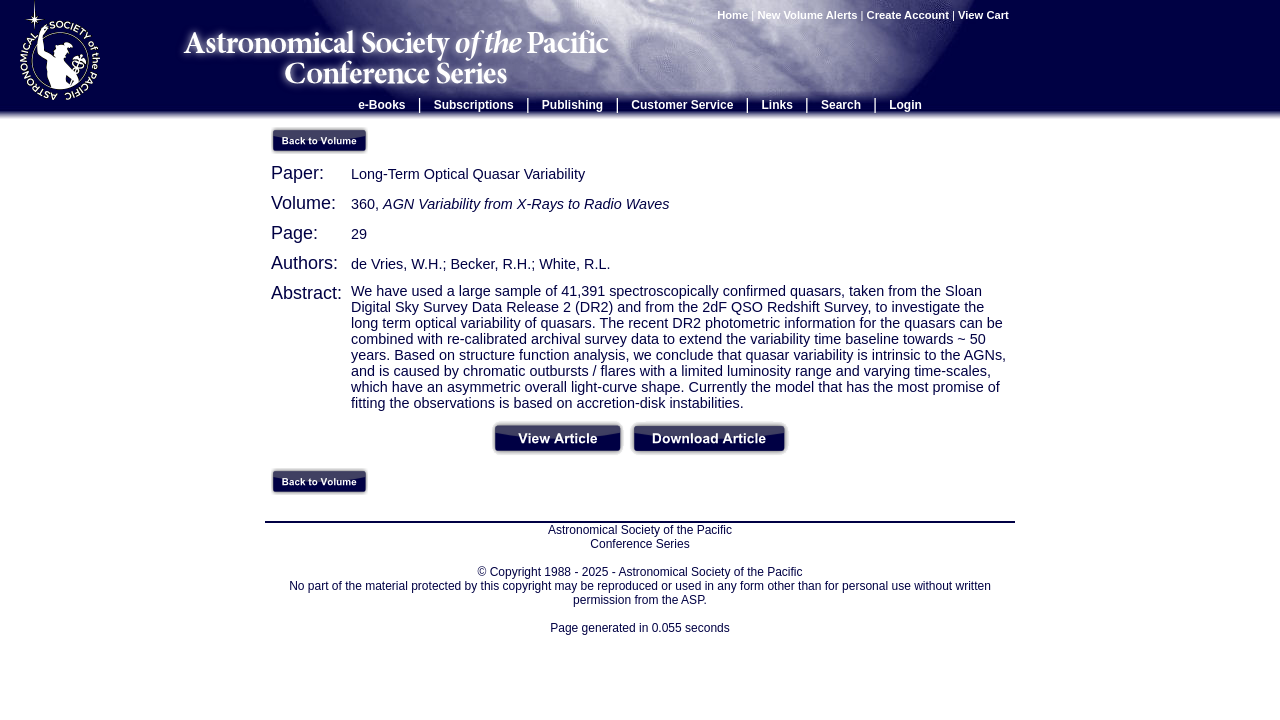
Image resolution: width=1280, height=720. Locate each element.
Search (841, 105)
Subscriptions (474, 105)
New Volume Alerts (807, 15)
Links (777, 105)
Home (732, 15)
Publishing (572, 105)
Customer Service (682, 105)
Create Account (908, 15)
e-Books (381, 105)
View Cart (985, 15)
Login (905, 105)
